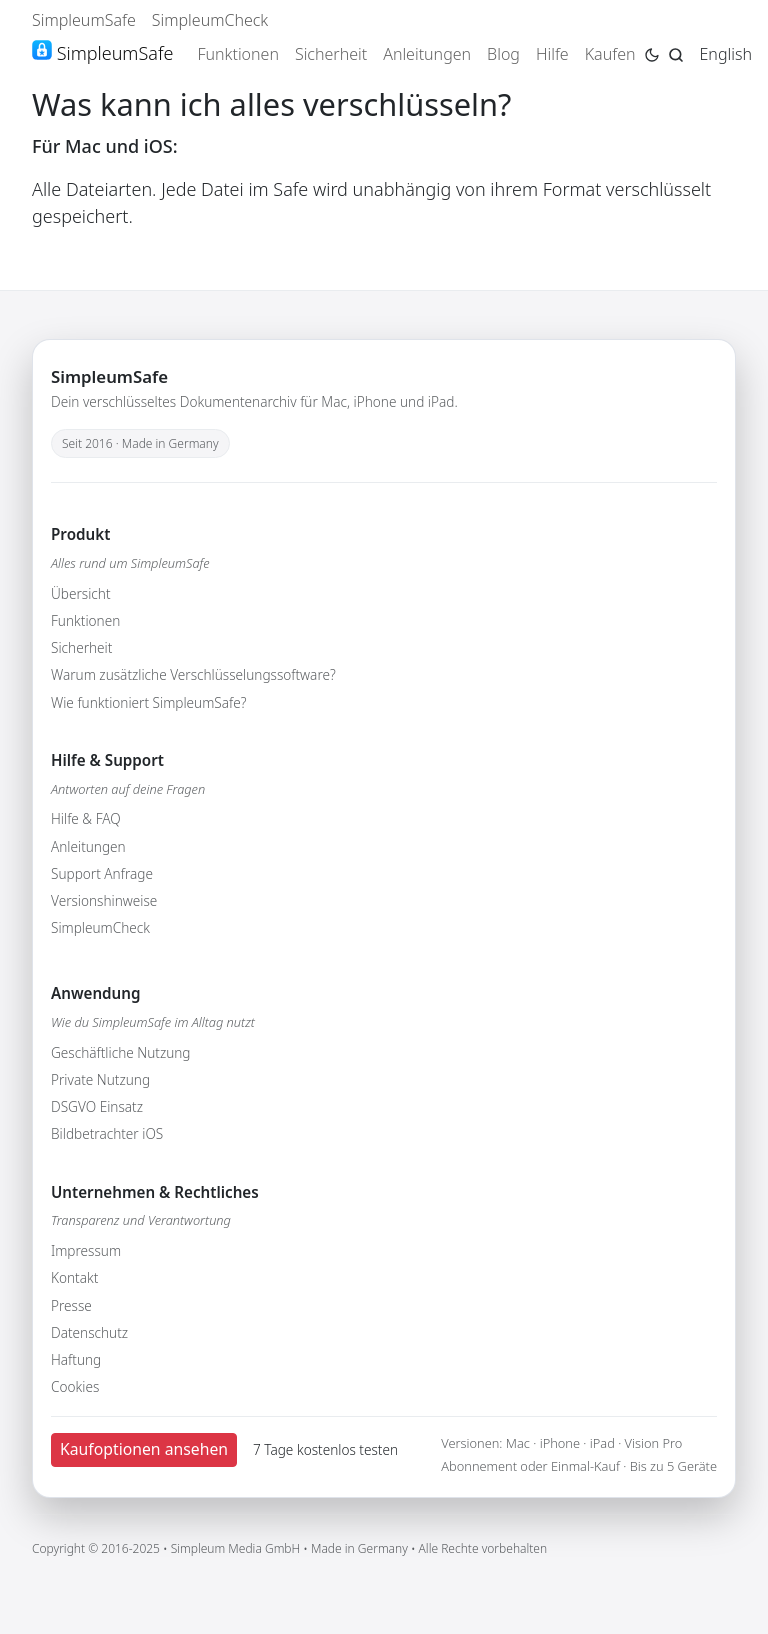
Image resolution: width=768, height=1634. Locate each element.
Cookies (75, 1386)
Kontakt (74, 1277)
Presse (71, 1305)
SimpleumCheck (210, 20)
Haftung (76, 1359)
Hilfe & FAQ (86, 818)
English (726, 54)
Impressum (86, 1250)
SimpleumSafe (84, 20)
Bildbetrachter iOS (107, 1133)
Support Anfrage (102, 873)
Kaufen (610, 54)
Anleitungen (427, 54)
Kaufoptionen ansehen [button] (144, 1449)
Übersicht (81, 593)
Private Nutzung (100, 1079)
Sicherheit (331, 54)
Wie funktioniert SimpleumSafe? (148, 702)
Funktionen (238, 54)
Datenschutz (89, 1332)
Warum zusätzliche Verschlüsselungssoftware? (193, 674)
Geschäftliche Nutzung (121, 1052)
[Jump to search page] (676, 53)
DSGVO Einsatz (97, 1106)
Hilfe (552, 54)
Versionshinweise (104, 900)
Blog (503, 54)
